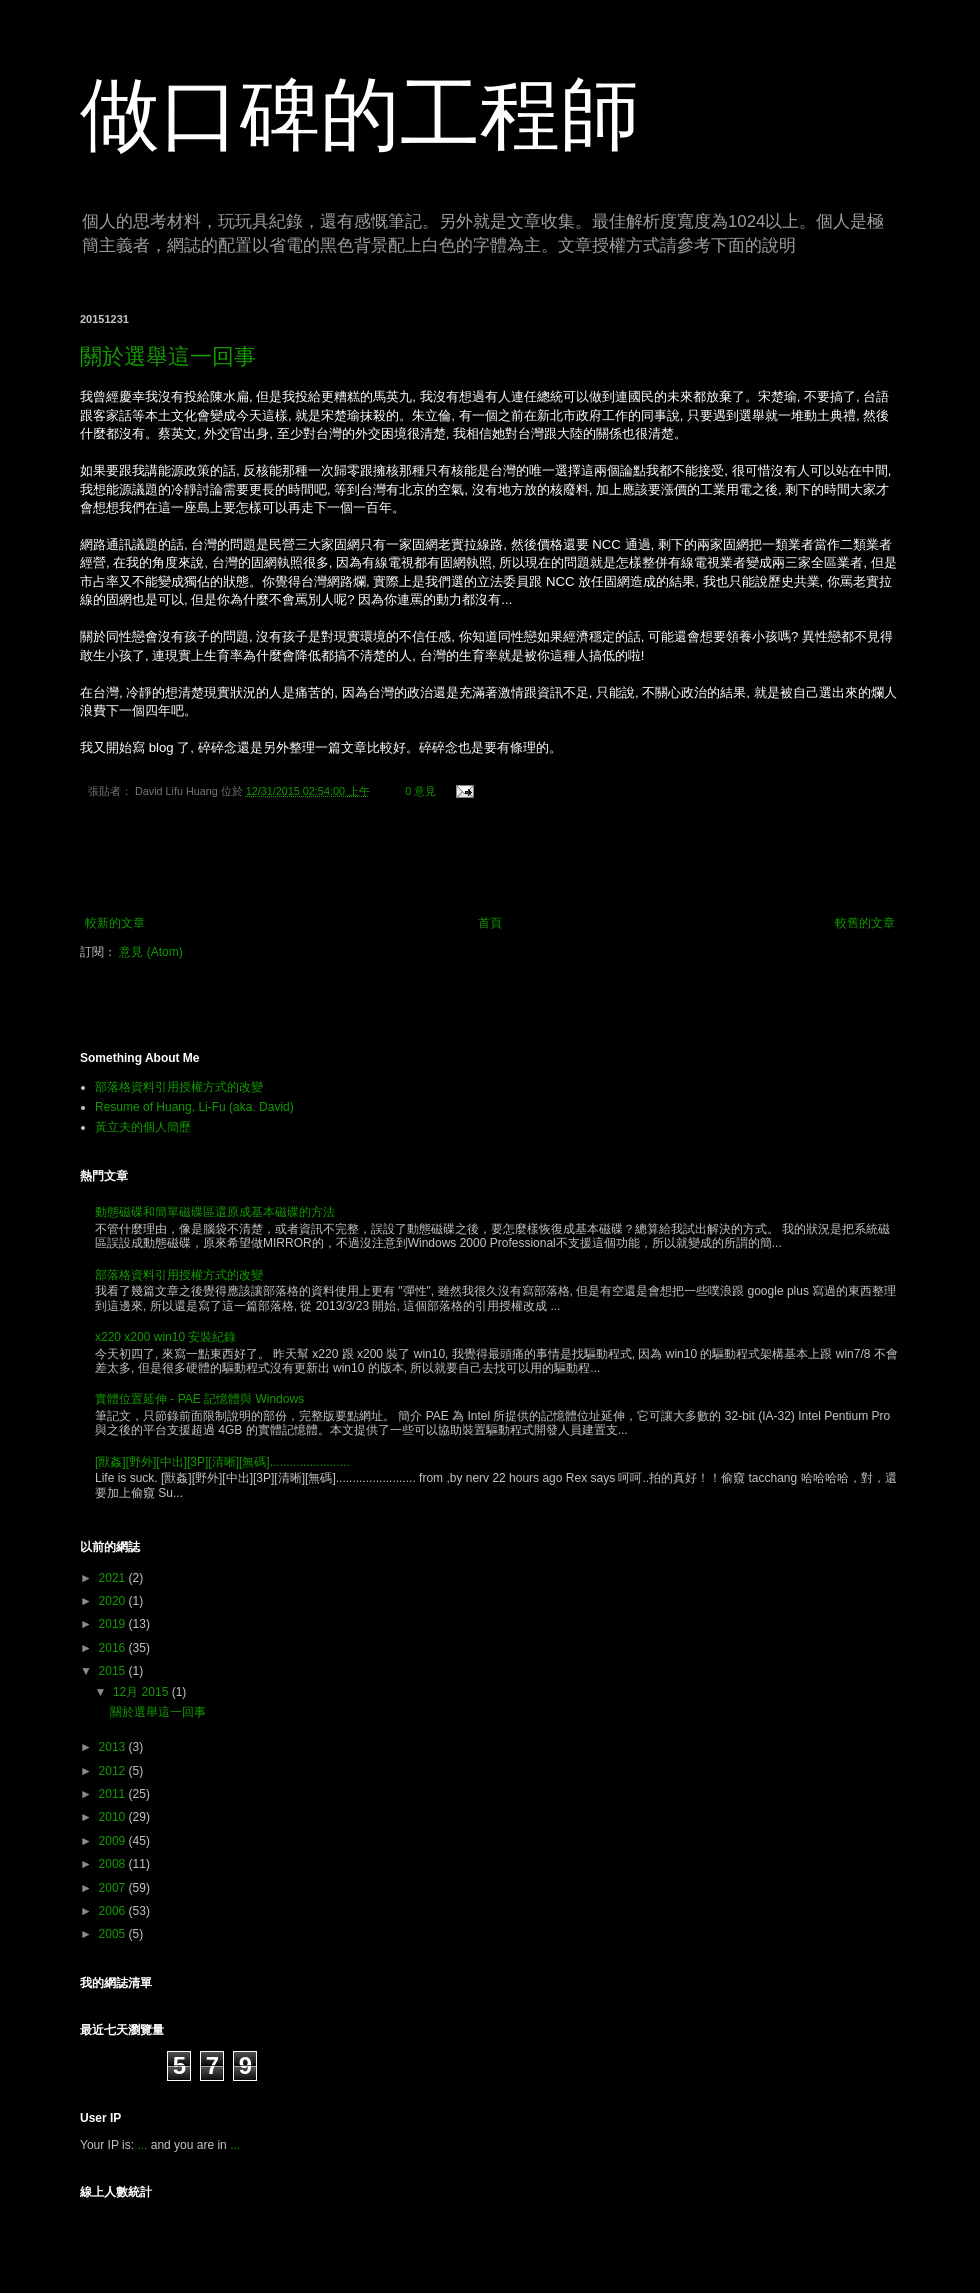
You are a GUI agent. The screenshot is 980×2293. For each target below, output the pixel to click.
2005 (114, 1934)
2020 (114, 1601)
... (142, 2145)
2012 (114, 1771)
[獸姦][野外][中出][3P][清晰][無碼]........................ (222, 1462)
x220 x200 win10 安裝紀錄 (165, 1337)
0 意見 (420, 791)
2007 (114, 1888)
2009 (114, 1841)
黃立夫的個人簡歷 (143, 1127)
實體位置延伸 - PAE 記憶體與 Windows (199, 1399)
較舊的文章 (865, 923)
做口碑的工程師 (360, 114)
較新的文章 (115, 923)
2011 (114, 1794)
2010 (114, 1817)
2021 (114, 1578)
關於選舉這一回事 (168, 356)
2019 (114, 1624)
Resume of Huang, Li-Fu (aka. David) (194, 1107)
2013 (114, 1747)
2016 (114, 1648)
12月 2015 (142, 1692)
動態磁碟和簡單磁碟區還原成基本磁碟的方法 (215, 1212)
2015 (114, 1671)
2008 (114, 1864)
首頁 (490, 923)
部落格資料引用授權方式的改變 (179, 1087)
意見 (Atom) (150, 952)
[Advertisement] (490, 861)
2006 (114, 1911)
